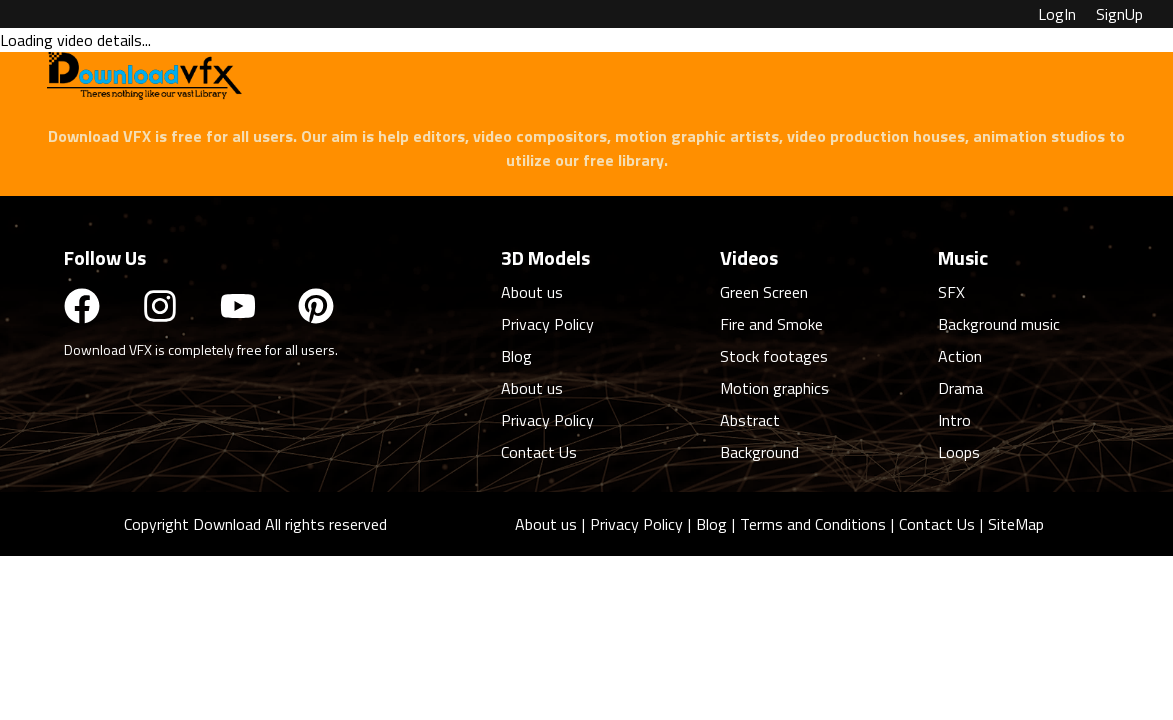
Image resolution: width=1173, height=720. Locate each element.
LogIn (1057, 14)
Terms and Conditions (813, 524)
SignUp (1119, 14)
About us (546, 524)
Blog (711, 524)
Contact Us (937, 524)
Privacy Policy (636, 524)
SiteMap (1016, 524)
